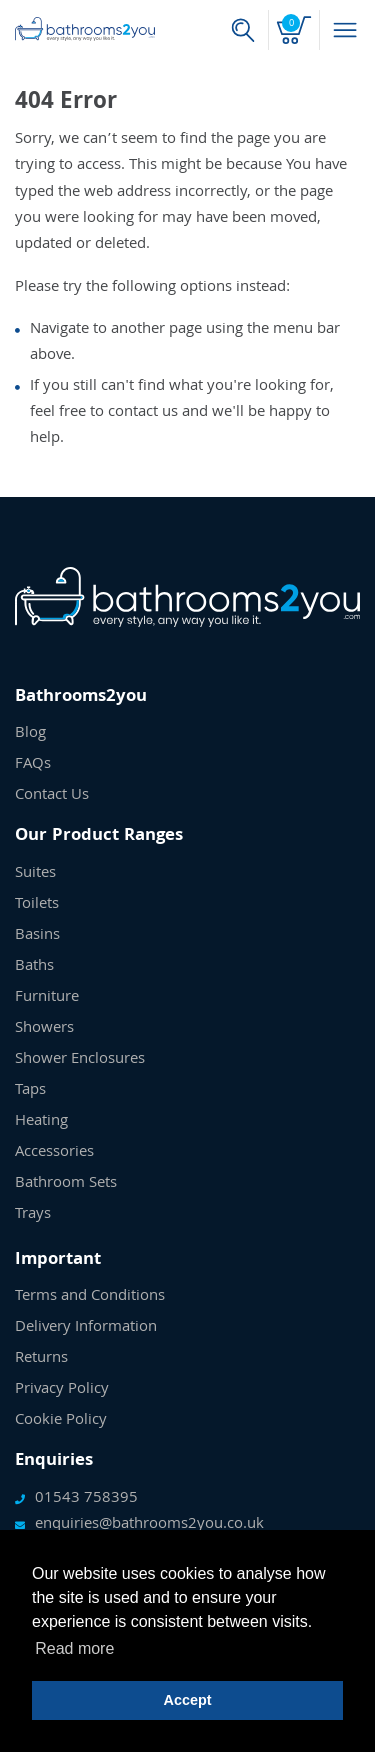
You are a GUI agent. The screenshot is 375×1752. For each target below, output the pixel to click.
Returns (41, 1359)
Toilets (37, 905)
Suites (35, 874)
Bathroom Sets (66, 1184)
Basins (37, 936)
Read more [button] (74, 1648)
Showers (44, 1029)
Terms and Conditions (90, 1297)
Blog (30, 734)
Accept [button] (188, 1700)
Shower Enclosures (80, 1060)
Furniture (47, 998)
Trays (33, 1215)
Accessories (54, 1153)
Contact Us (52, 796)
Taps (30, 1091)
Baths (34, 967)
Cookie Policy (61, 1421)
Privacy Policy (62, 1390)
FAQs (33, 765)
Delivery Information (86, 1328)
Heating (41, 1122)
